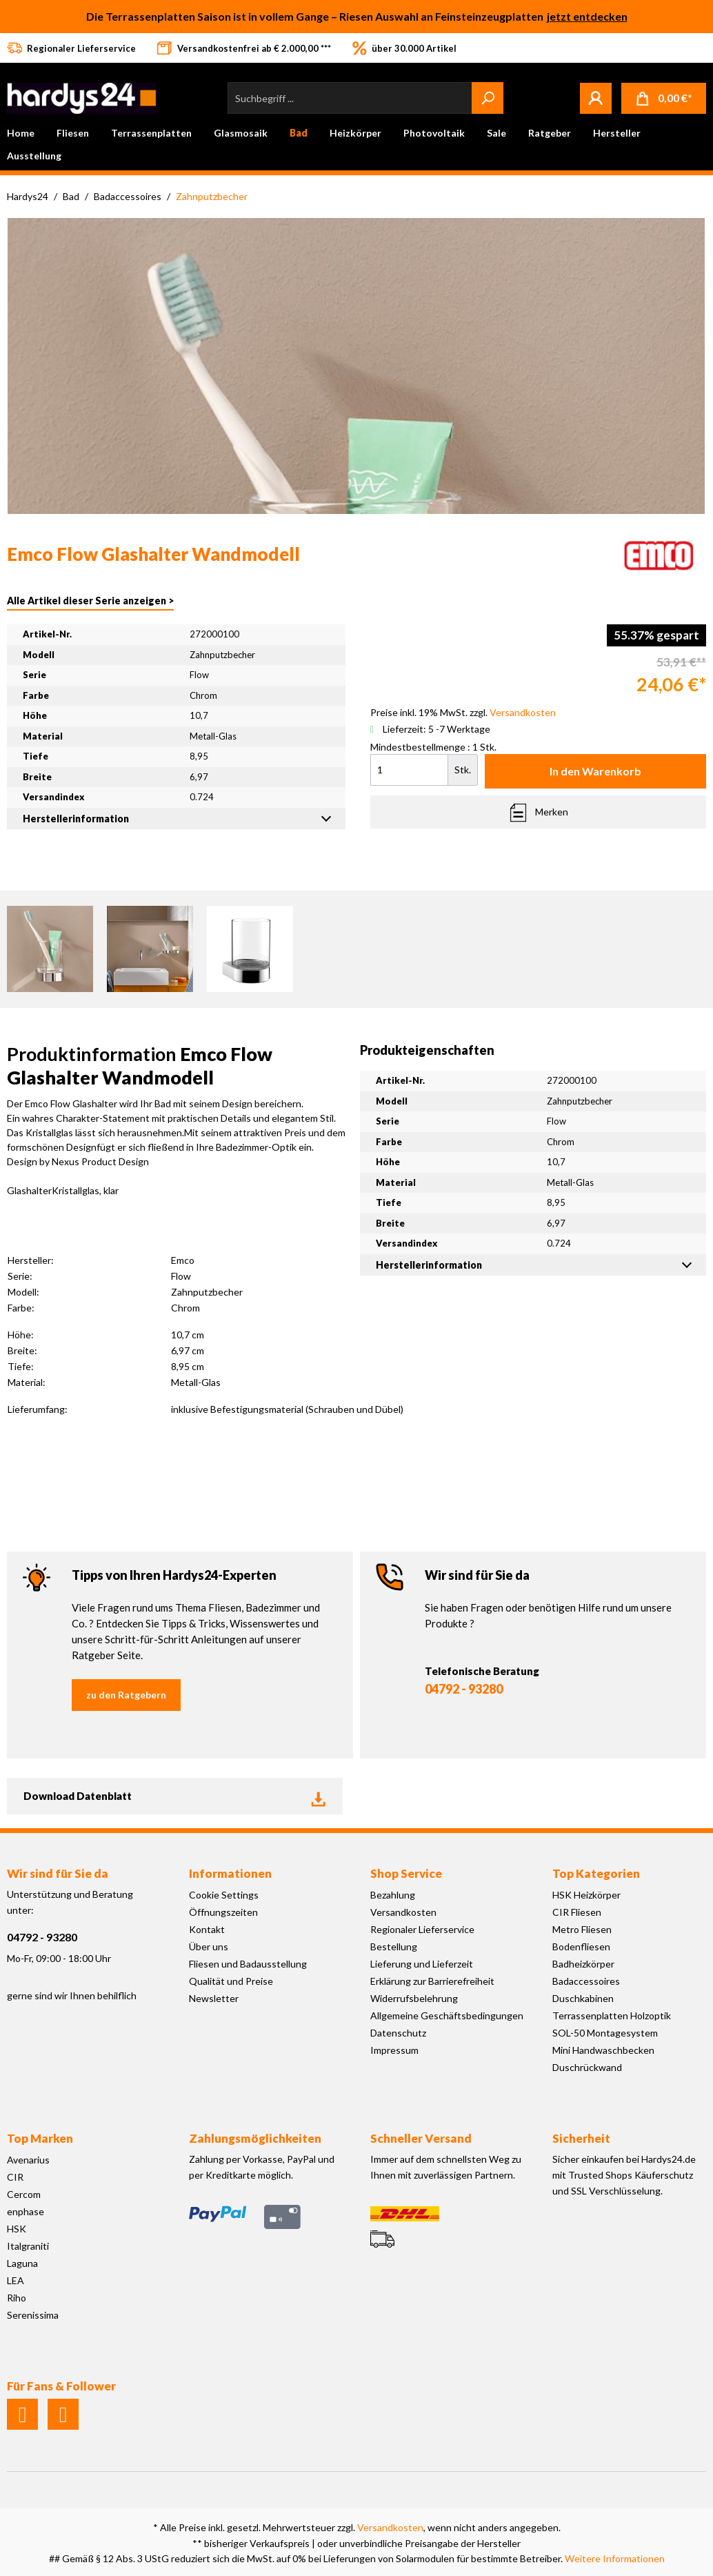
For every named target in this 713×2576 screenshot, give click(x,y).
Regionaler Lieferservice (422, 1929)
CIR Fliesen (576, 1912)
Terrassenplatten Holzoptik (611, 2015)
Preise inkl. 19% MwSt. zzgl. (463, 712)
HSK (16, 2229)
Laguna (22, 2263)
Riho (16, 2297)
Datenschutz (398, 2033)
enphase (25, 2211)
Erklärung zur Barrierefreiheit (432, 1981)
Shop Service (406, 1873)
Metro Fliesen (582, 1929)
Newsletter (214, 1998)
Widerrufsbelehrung (414, 1998)
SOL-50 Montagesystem (605, 2033)
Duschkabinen (583, 1998)
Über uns (208, 1946)
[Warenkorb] (663, 98)
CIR (15, 2177)
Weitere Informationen (615, 2558)
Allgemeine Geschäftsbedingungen (446, 2015)
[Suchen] (487, 98)
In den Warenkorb (595, 770)
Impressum (394, 2050)
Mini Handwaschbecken (603, 2050)
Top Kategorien (596, 1873)
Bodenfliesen (581, 1946)
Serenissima (33, 2315)
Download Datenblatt (174, 1796)
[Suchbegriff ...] (350, 98)
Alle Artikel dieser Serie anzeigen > (90, 600)
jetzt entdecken (587, 16)
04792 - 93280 (464, 1688)
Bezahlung (392, 1895)
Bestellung (393, 1946)
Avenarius (28, 2160)
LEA (15, 2280)
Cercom (24, 2194)
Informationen (230, 1873)
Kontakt (207, 1929)
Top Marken (40, 2138)
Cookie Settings (224, 1895)
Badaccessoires (586, 1981)
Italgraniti (28, 2246)
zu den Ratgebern (126, 1695)
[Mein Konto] (596, 98)
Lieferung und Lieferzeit (421, 1964)
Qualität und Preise (231, 1981)
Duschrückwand (587, 2067)
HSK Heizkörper (586, 1895)
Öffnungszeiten (223, 1912)
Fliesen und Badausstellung (248, 1964)
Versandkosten (403, 1912)
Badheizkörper (583, 1964)
